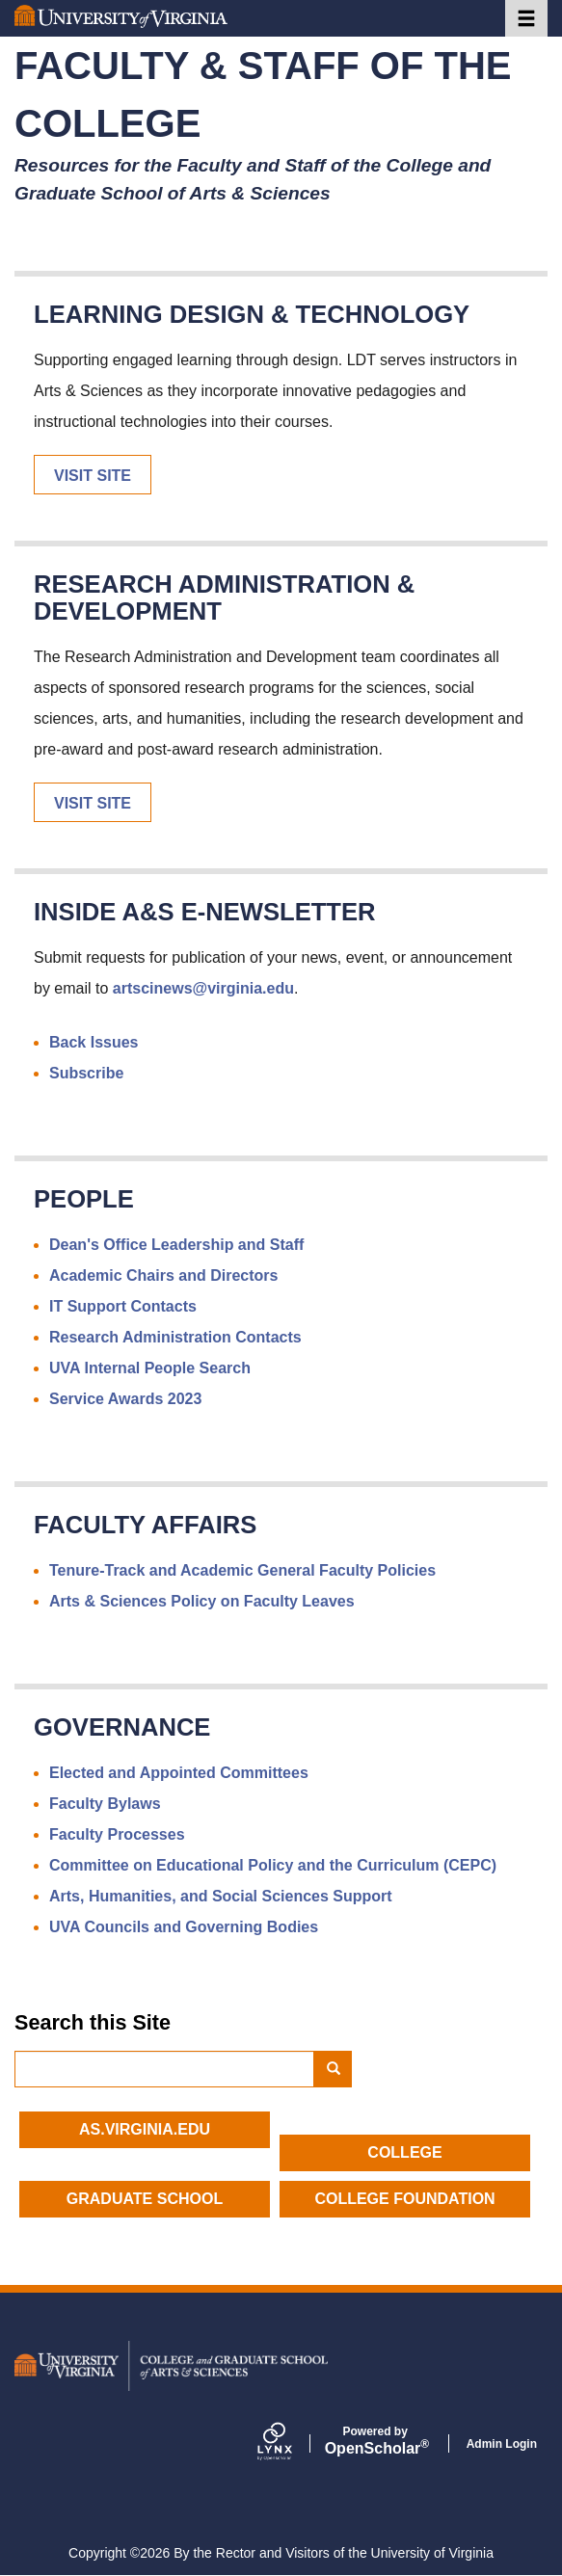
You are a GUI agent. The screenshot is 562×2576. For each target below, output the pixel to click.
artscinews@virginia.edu (203, 988)
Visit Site (92, 475)
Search (340, 2069)
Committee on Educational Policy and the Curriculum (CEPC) (272, 1865)
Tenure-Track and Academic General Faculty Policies (242, 1570)
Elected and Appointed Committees (178, 1773)
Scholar (375, 2441)
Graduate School (145, 2199)
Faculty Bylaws (105, 1803)
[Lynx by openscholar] (291, 2443)
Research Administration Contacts (175, 1337)
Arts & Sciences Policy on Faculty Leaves (202, 1601)
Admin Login (502, 2444)
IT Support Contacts (123, 1306)
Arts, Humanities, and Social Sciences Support (220, 1896)
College (404, 2152)
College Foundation (404, 2199)
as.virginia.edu (144, 2129)
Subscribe (86, 1073)
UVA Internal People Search (150, 1368)
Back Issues (94, 1042)
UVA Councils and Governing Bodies (183, 1927)
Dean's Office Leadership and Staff (176, 1244)
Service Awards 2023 (125, 1399)
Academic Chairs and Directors (163, 1275)
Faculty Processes (117, 1834)
